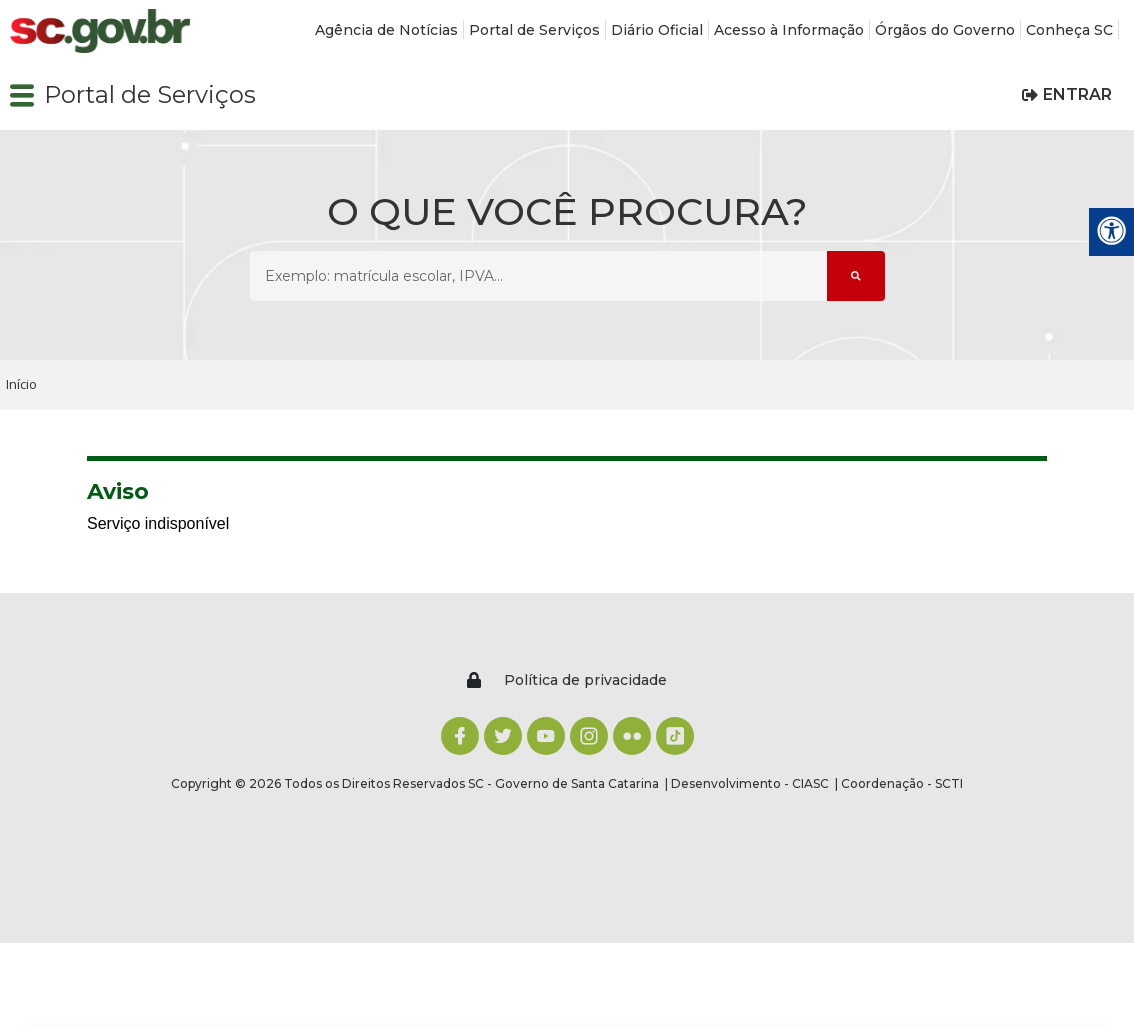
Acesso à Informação (789, 30)
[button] (22, 95)
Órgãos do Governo (945, 30)
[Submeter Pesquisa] (856, 276)
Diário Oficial (657, 30)
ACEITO (567, 970)
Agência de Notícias (386, 30)
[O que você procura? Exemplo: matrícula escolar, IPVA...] (538, 276)
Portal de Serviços (534, 30)
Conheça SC (1069, 30)
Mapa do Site (957, 750)
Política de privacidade (101, 1014)
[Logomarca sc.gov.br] (100, 31)
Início (21, 384)
